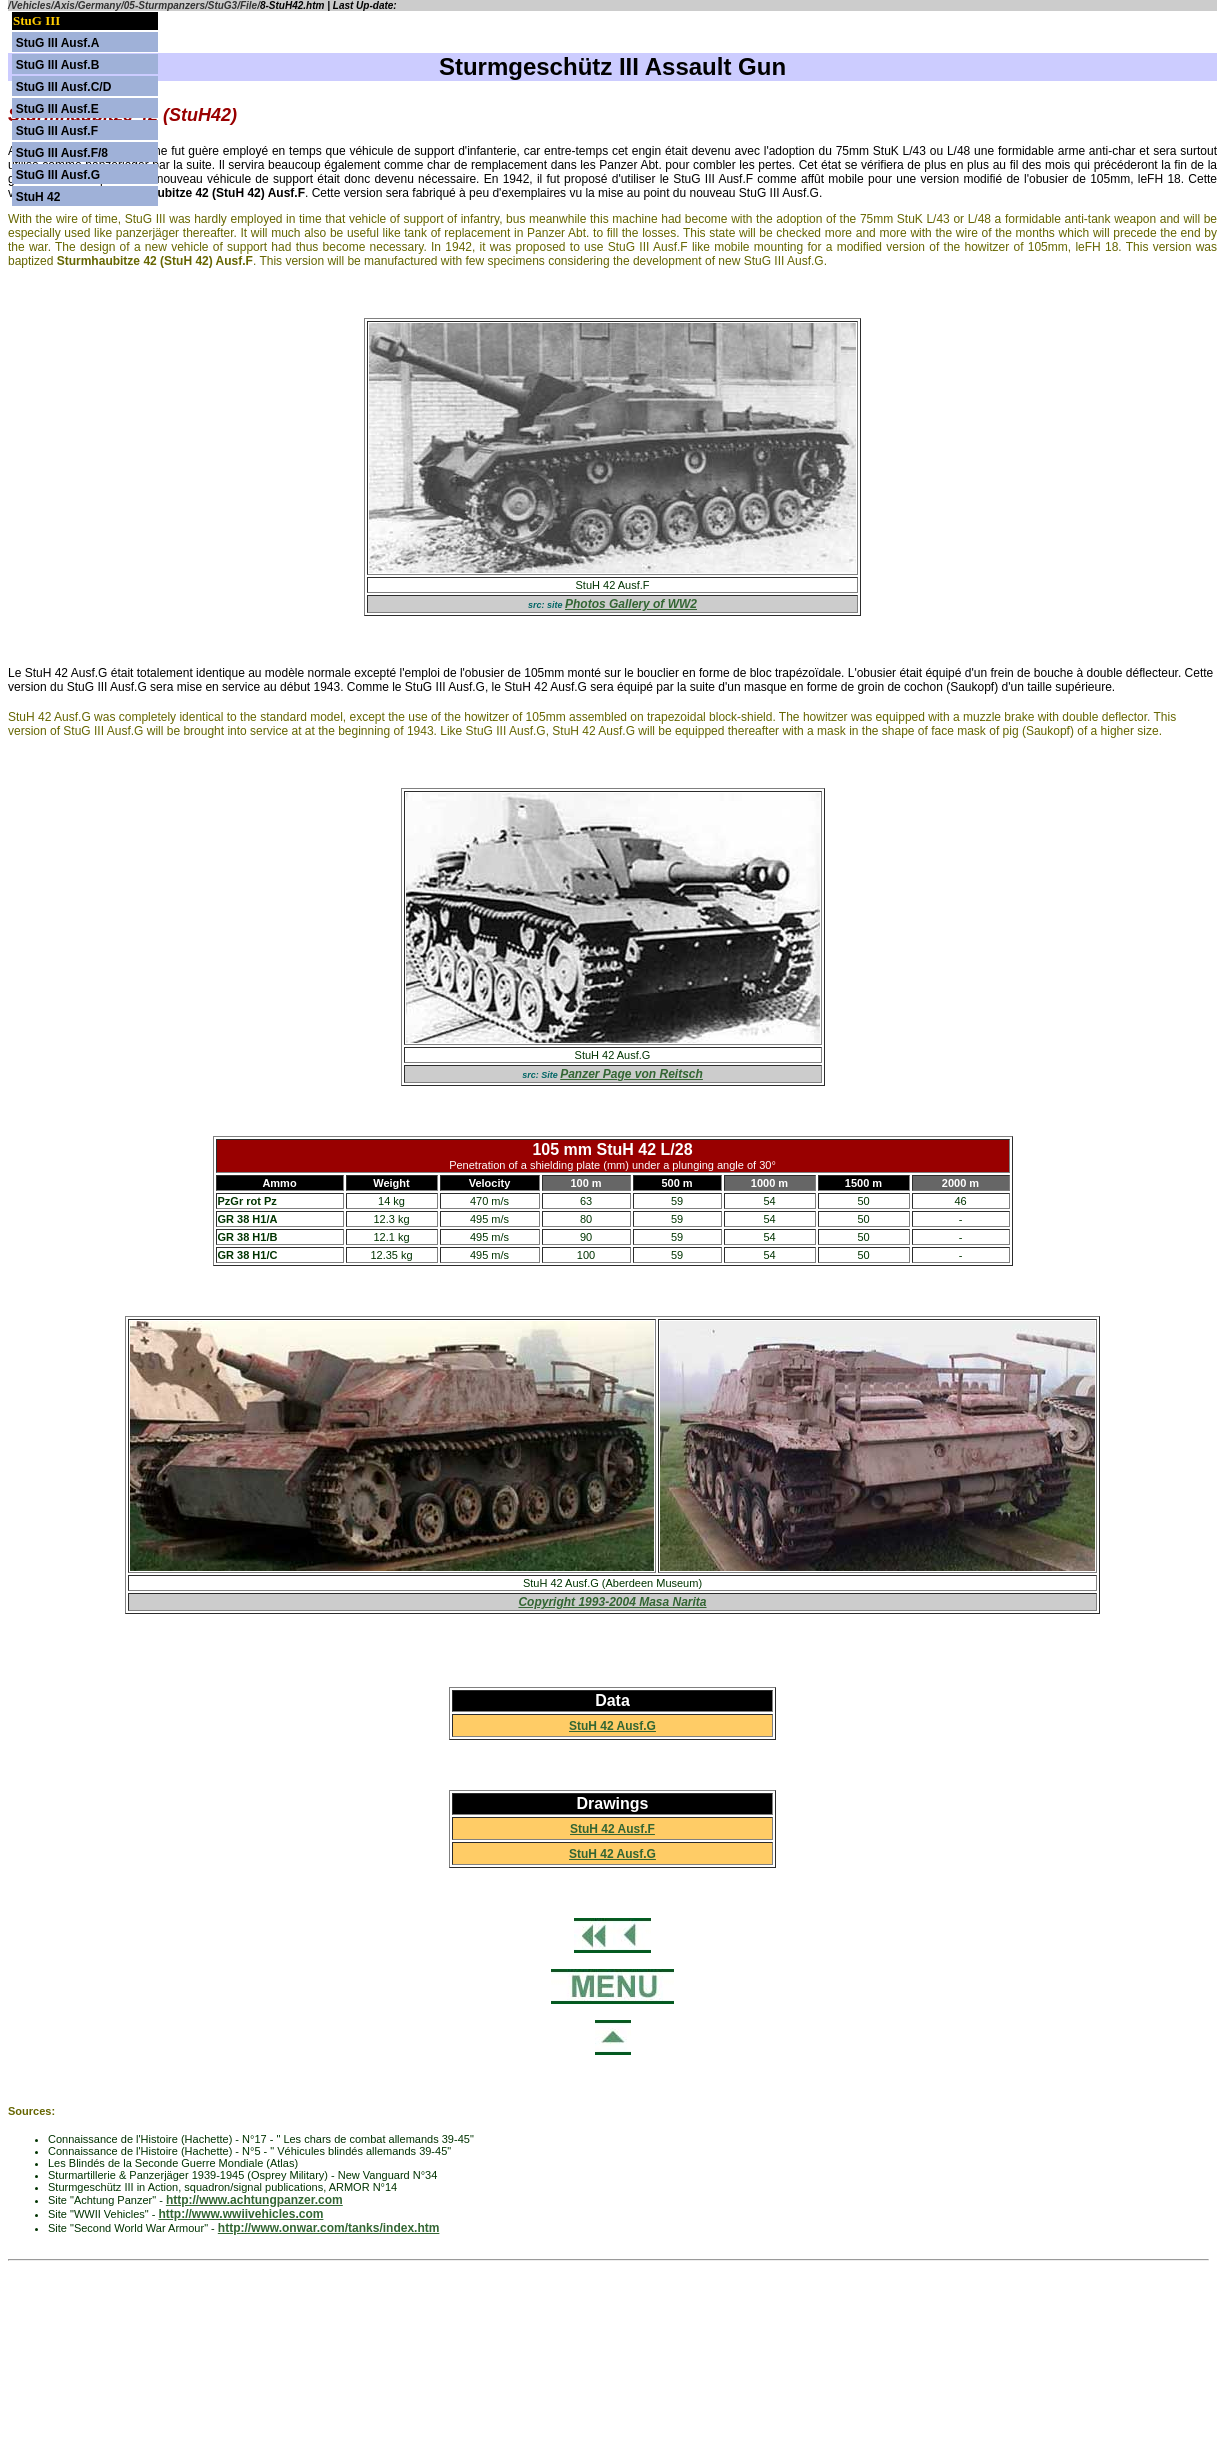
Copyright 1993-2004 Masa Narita (612, 1602)
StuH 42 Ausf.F (612, 1829)
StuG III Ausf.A (58, 43)
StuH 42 (38, 197)
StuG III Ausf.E (57, 109)
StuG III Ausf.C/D (64, 87)
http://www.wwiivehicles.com (241, 2214)
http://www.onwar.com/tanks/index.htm (329, 2228)
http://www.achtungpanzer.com (254, 2200)
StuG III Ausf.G (58, 175)
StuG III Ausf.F (57, 131)
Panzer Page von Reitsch (631, 1074)
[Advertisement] (609, 2314)
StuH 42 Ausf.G (612, 1726)
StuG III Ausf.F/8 (62, 153)
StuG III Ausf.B (58, 65)
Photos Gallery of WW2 (631, 604)
